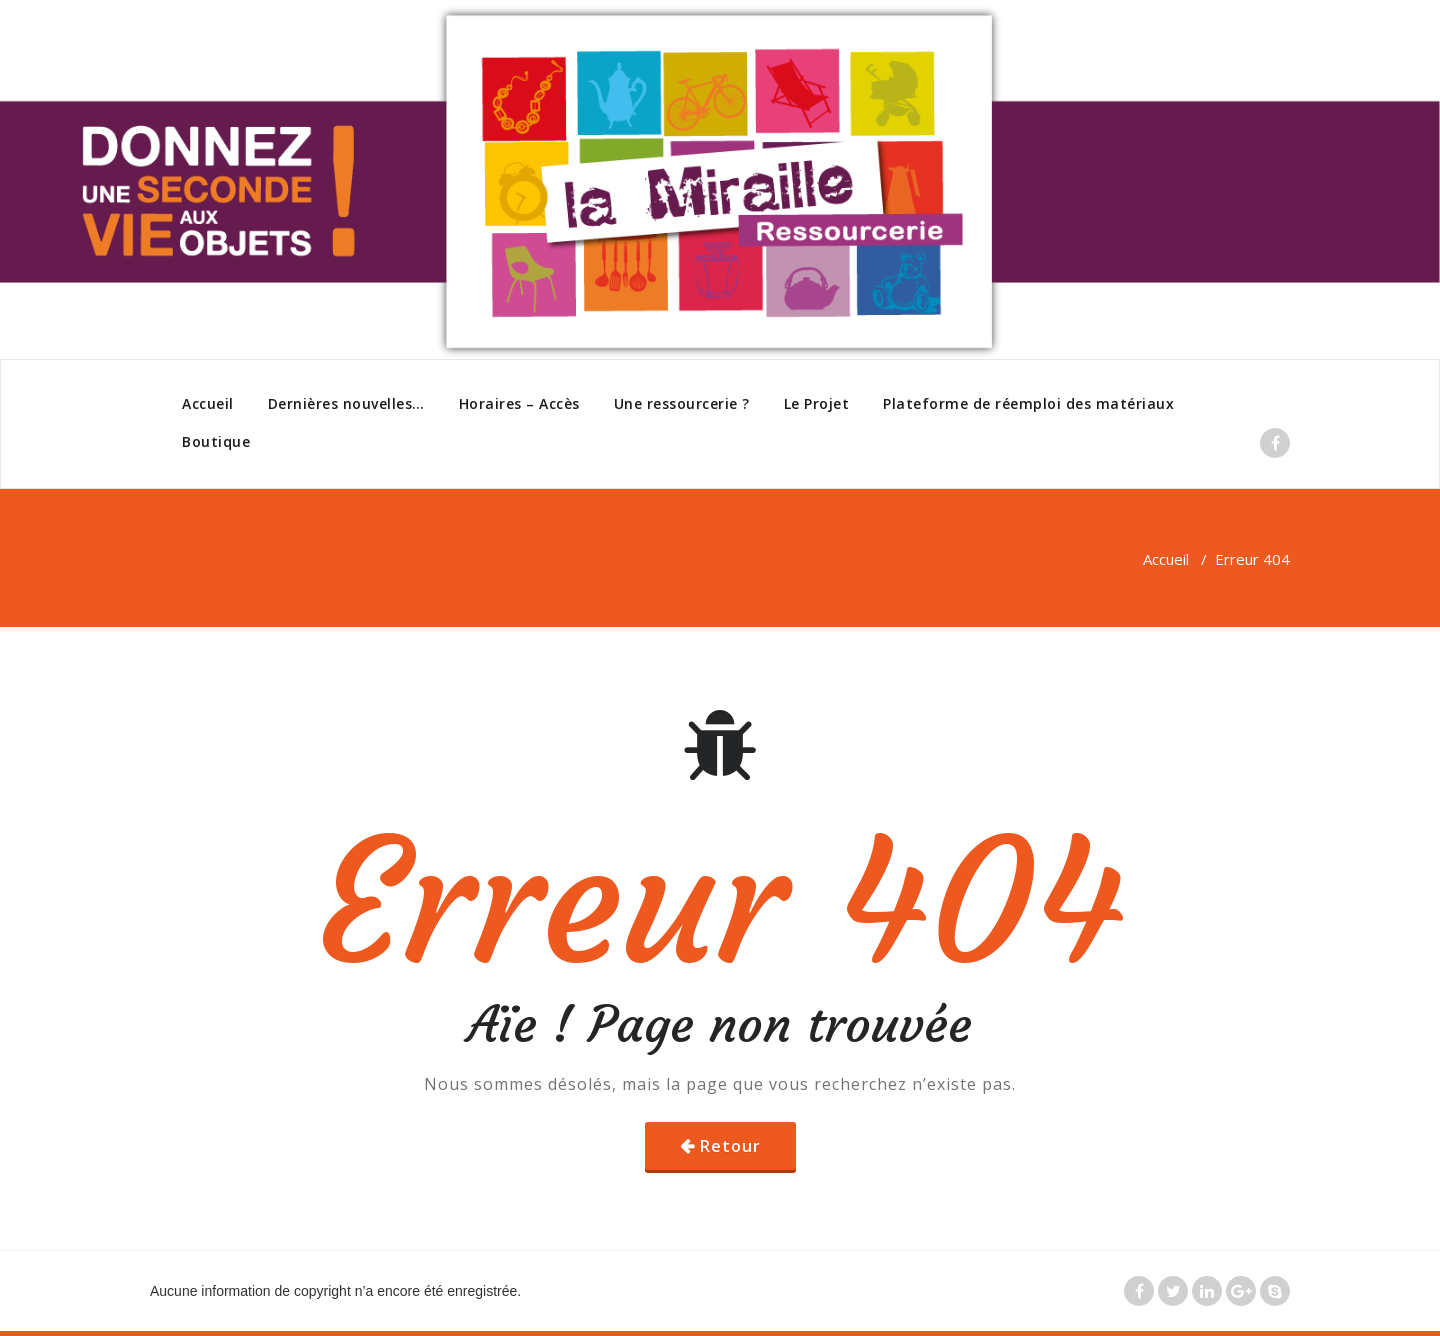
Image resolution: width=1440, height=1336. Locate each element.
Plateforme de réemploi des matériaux (1028, 403)
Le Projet (817, 403)
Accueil (208, 403)
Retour (730, 1146)
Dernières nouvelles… (346, 403)
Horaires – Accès (519, 403)
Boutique (216, 441)
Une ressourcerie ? (682, 403)
